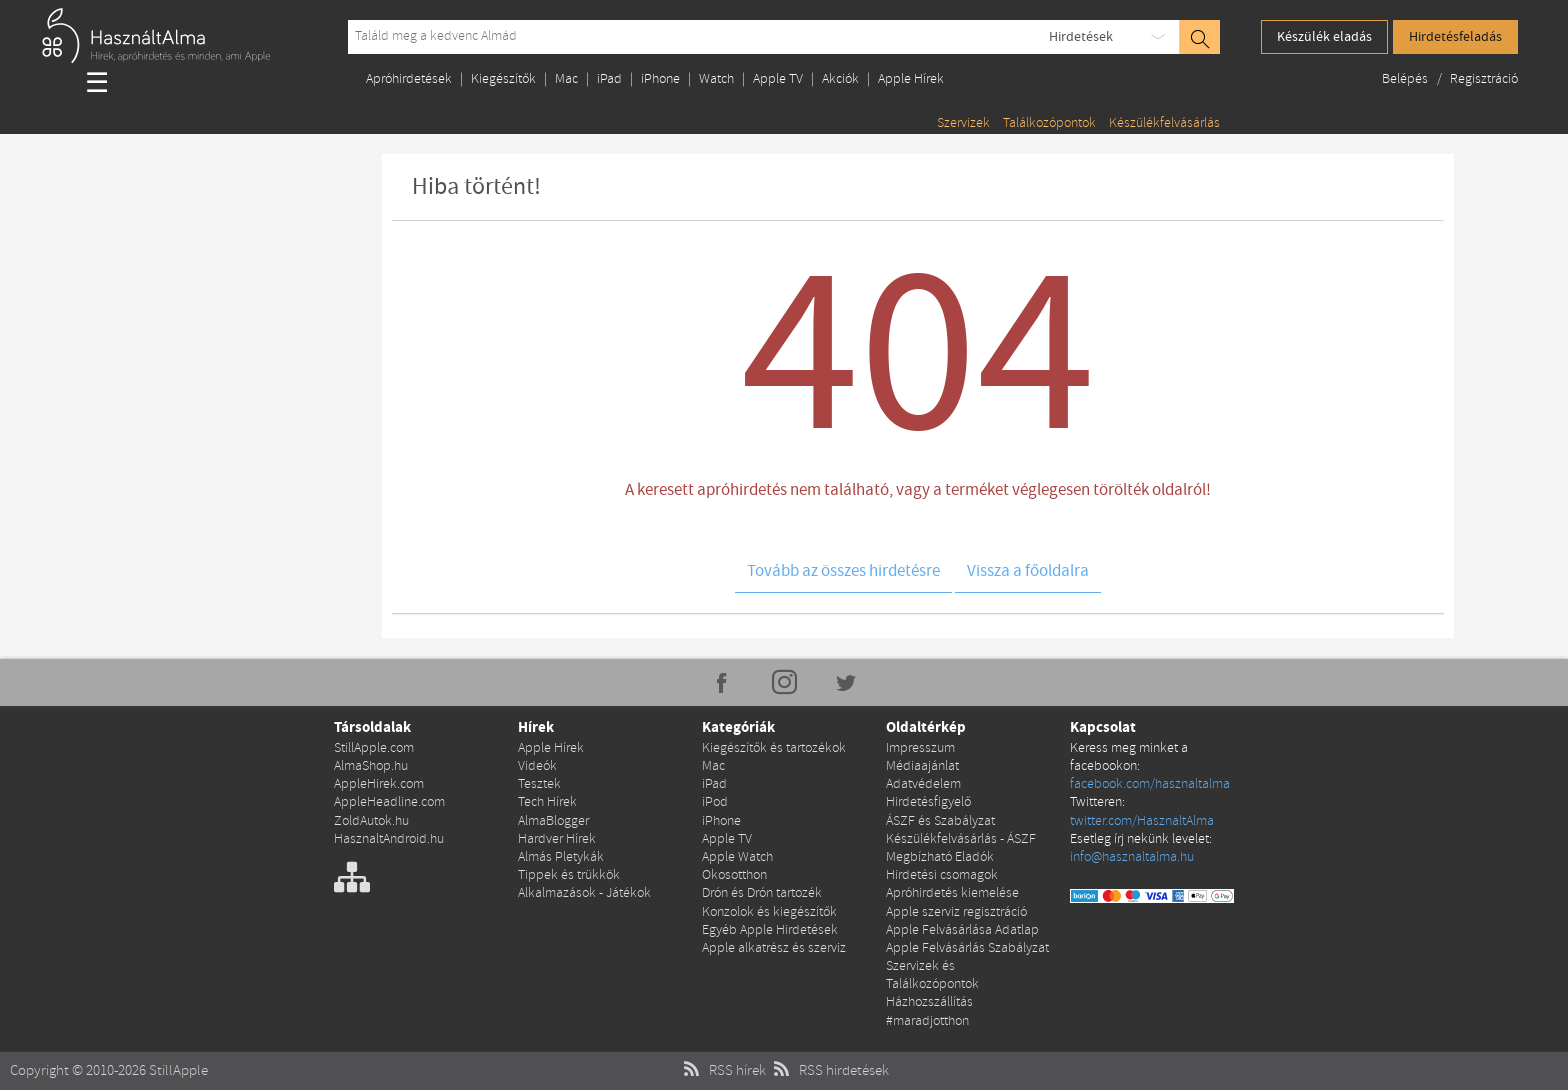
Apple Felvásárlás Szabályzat (967, 948)
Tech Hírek (547, 802)
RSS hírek (722, 1071)
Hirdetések (1081, 37)
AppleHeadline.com (389, 802)
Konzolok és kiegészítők (769, 912)
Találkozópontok (1049, 123)
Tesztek (539, 784)
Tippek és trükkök (569, 875)
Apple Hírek (911, 79)
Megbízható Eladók (940, 857)
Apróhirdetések (409, 79)
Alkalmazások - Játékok (584, 893)
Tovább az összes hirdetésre (843, 571)
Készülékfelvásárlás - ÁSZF (961, 839)
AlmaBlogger (553, 821)
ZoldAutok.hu (371, 821)
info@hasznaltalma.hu (1132, 857)
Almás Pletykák (561, 857)
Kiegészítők (503, 79)
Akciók (840, 79)
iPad (609, 79)
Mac (566, 79)
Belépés (1406, 79)
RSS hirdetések (829, 1071)
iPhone (660, 79)
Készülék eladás (1324, 37)
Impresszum (920, 748)
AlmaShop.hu (371, 766)
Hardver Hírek (557, 839)
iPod (715, 802)
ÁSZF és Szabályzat (940, 821)
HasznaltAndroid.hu (389, 839)
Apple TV (778, 79)
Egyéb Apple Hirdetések (770, 930)
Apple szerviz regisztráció (956, 912)
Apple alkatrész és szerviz (774, 948)
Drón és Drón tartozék (762, 893)
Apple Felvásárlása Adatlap (962, 930)
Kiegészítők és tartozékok (774, 748)
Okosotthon (734, 875)
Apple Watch (737, 857)
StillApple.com (374, 748)
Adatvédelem (923, 784)
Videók (537, 766)
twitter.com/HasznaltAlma (1142, 821)
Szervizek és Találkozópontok (932, 975)
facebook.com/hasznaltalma (1150, 784)
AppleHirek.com (379, 784)
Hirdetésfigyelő (928, 802)
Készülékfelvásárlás (1164, 123)
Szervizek (963, 123)
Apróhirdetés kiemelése (952, 893)
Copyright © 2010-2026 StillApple (109, 1071)
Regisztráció (1484, 79)
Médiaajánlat (922, 766)
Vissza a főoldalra (1028, 571)
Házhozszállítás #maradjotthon (929, 1011)
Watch (716, 79)
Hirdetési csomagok (942, 875)
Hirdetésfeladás (1455, 37)
